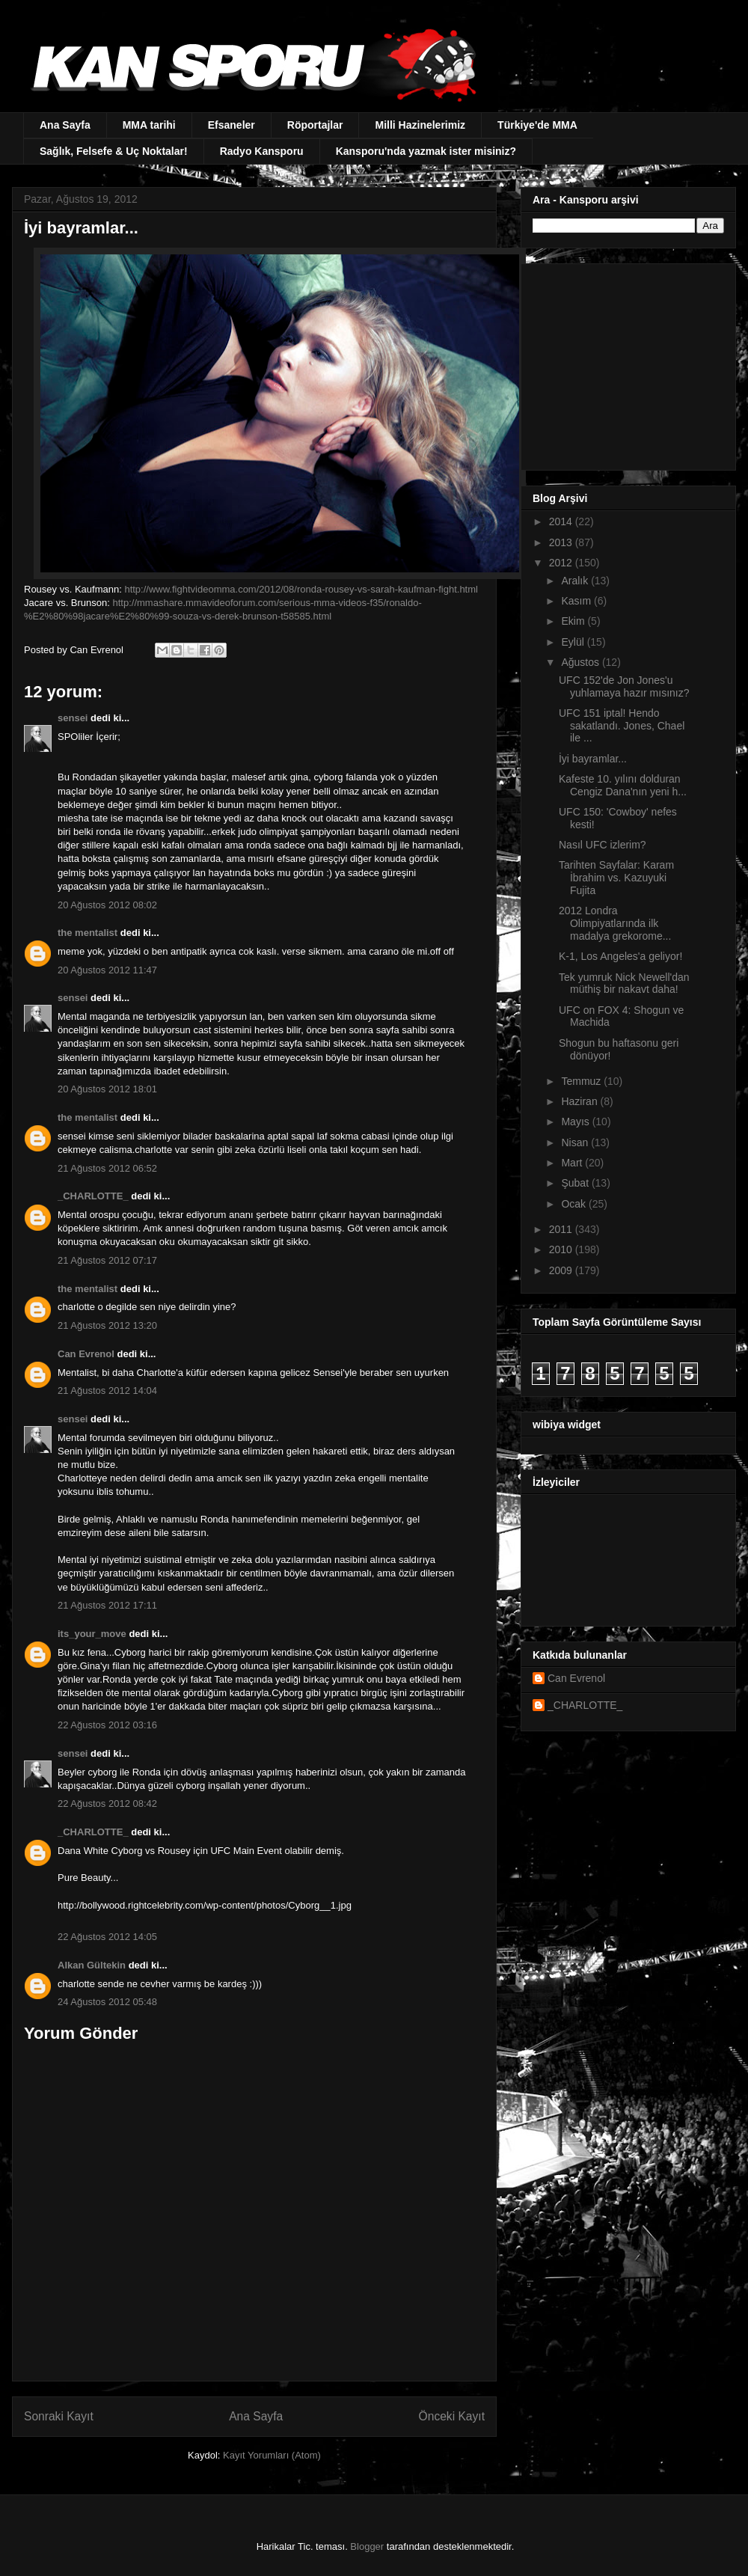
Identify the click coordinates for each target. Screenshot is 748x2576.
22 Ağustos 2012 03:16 (107, 1725)
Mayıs (576, 1122)
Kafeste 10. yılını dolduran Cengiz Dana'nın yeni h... (623, 785)
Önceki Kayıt (452, 2416)
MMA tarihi (149, 125)
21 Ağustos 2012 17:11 (107, 1605)
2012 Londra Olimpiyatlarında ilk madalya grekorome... (615, 923)
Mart (573, 1163)
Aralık (576, 581)
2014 (562, 521)
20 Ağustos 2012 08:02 (107, 905)
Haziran (580, 1101)
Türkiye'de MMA (537, 125)
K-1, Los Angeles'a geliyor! (620, 956)
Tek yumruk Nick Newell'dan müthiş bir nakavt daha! (624, 983)
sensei (73, 717)
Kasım (577, 601)
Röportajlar (315, 125)
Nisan (576, 1142)
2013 (562, 542)
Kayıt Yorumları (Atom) (272, 2455)
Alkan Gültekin (92, 1965)
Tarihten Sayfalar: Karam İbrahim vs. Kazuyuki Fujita (616, 877)
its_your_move (92, 1633)
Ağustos (581, 662)
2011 (562, 1229)
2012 (562, 563)
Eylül (573, 642)
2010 (562, 1249)
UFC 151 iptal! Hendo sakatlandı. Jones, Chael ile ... (621, 725)
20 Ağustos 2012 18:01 (107, 1089)
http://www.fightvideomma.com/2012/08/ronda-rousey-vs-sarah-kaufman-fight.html (301, 589)
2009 (562, 1270)
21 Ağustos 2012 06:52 (107, 1168)
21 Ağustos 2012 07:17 (107, 1260)
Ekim (574, 621)
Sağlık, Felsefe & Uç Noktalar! (114, 151)
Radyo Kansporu (262, 151)
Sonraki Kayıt (59, 2416)
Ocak (575, 1204)
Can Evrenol (86, 1353)
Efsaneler (231, 125)
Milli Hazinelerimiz (420, 125)
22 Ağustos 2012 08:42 (107, 1803)
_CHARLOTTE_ (93, 1196)
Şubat (576, 1183)
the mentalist (87, 932)
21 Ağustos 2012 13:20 (107, 1325)
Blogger (367, 2546)
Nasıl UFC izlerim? (602, 845)
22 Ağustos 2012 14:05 (107, 1936)
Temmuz (582, 1081)
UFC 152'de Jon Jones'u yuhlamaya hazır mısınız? (624, 686)
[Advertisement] (626, 362)
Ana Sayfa (65, 125)
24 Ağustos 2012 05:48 (107, 2001)
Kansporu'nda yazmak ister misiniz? (426, 151)
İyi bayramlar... (593, 759)
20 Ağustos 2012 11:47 (107, 970)
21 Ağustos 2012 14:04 (107, 1390)
